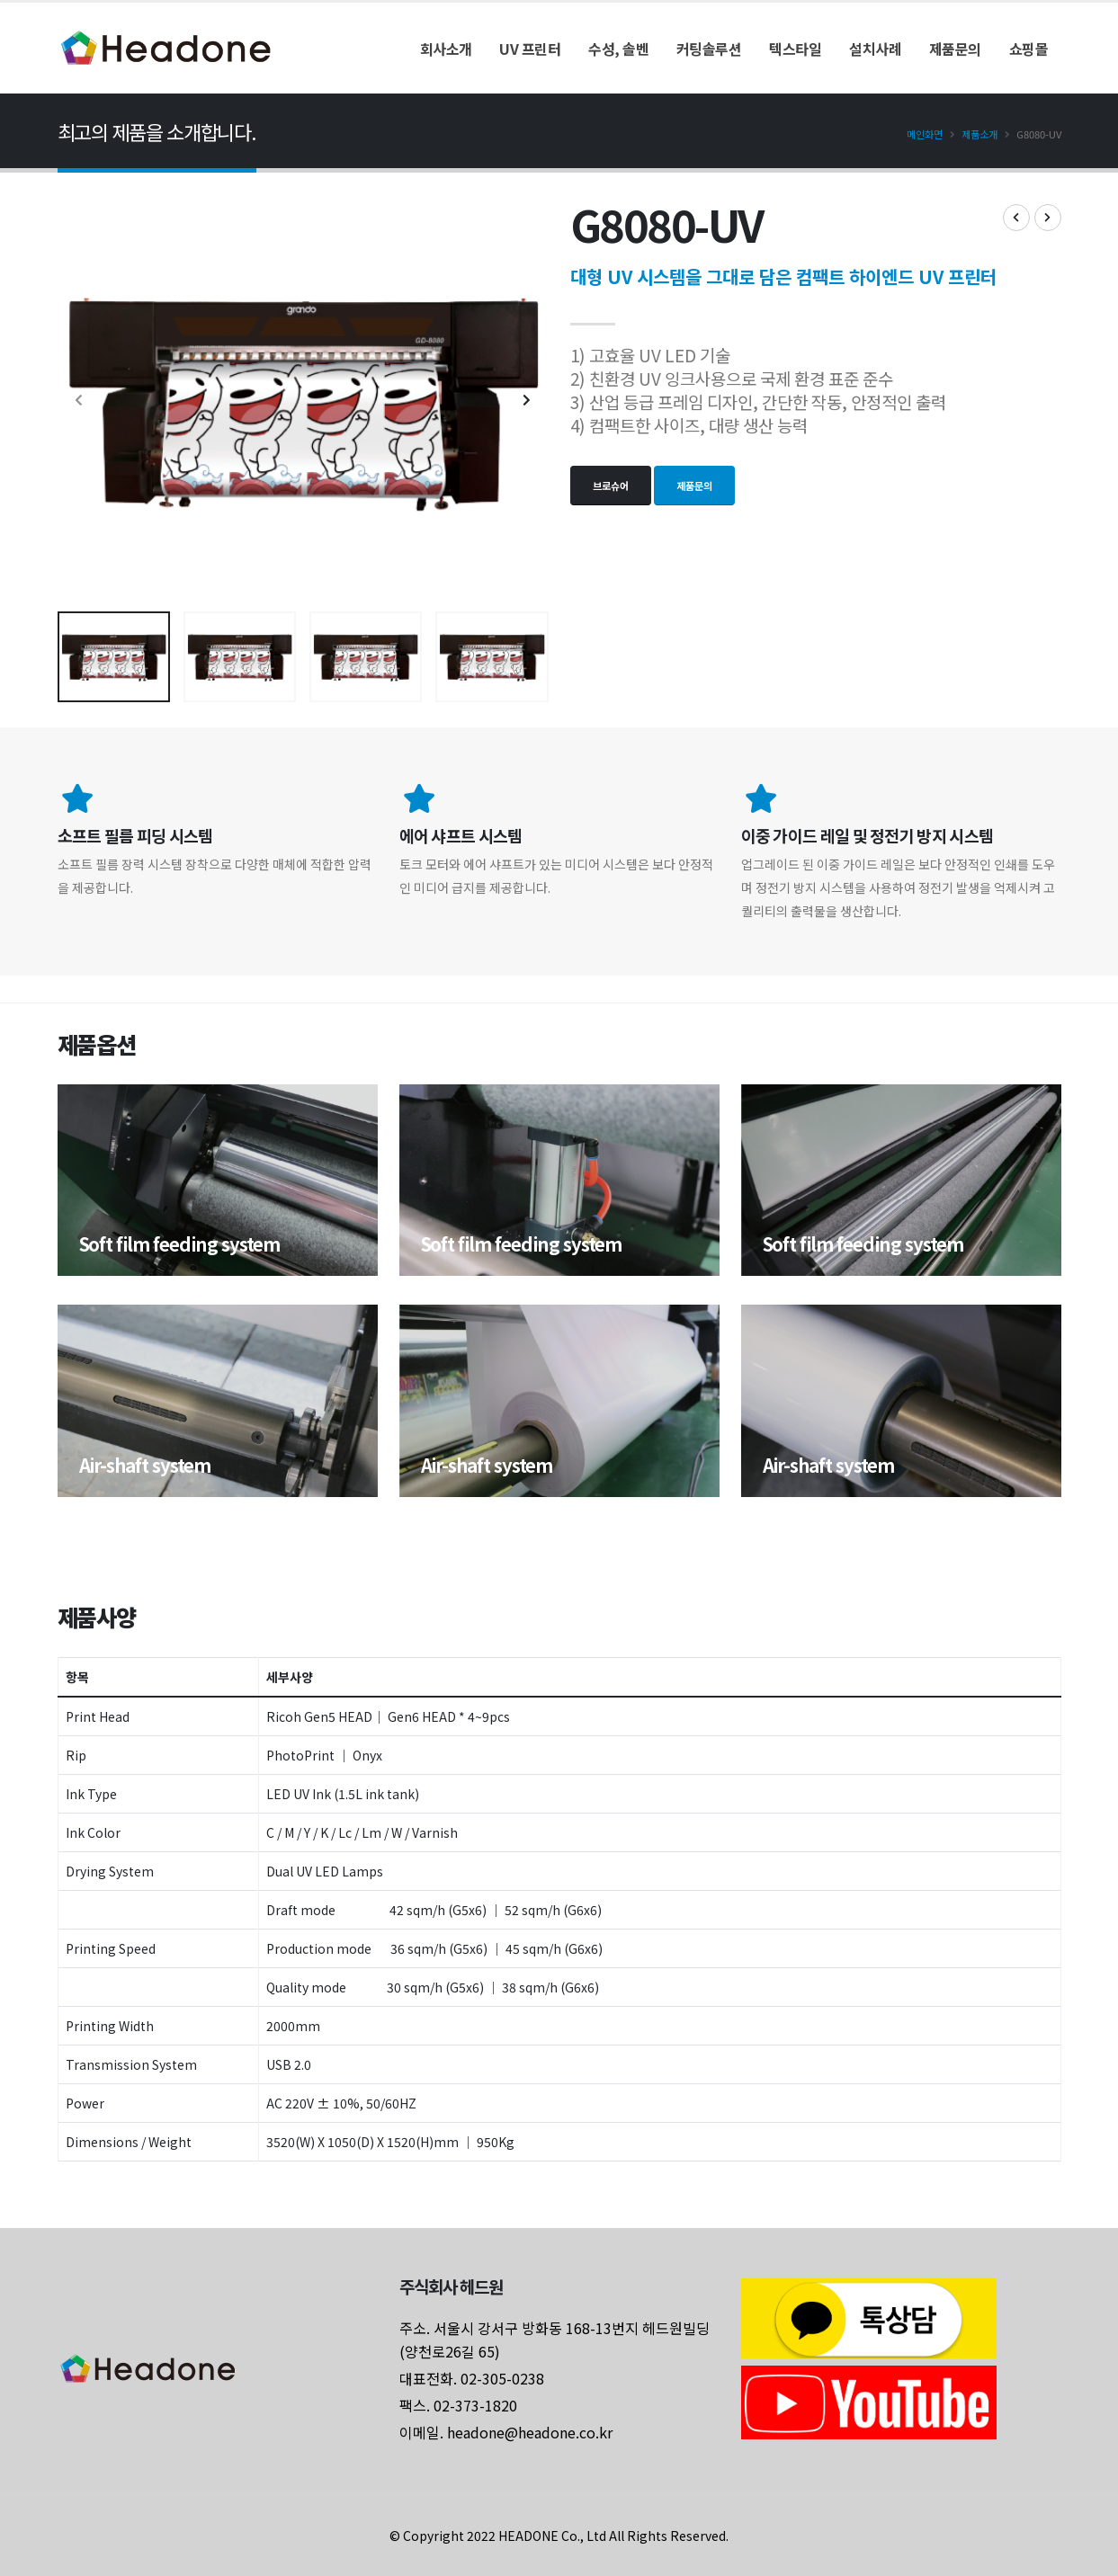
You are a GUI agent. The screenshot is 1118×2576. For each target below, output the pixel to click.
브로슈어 (611, 485)
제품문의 (955, 48)
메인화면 (925, 134)
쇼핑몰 (1029, 48)
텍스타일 (795, 48)
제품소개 (979, 134)
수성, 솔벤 (618, 48)
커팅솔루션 (709, 48)
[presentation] (80, 400)
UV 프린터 (529, 48)
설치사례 (875, 48)
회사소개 (446, 48)
